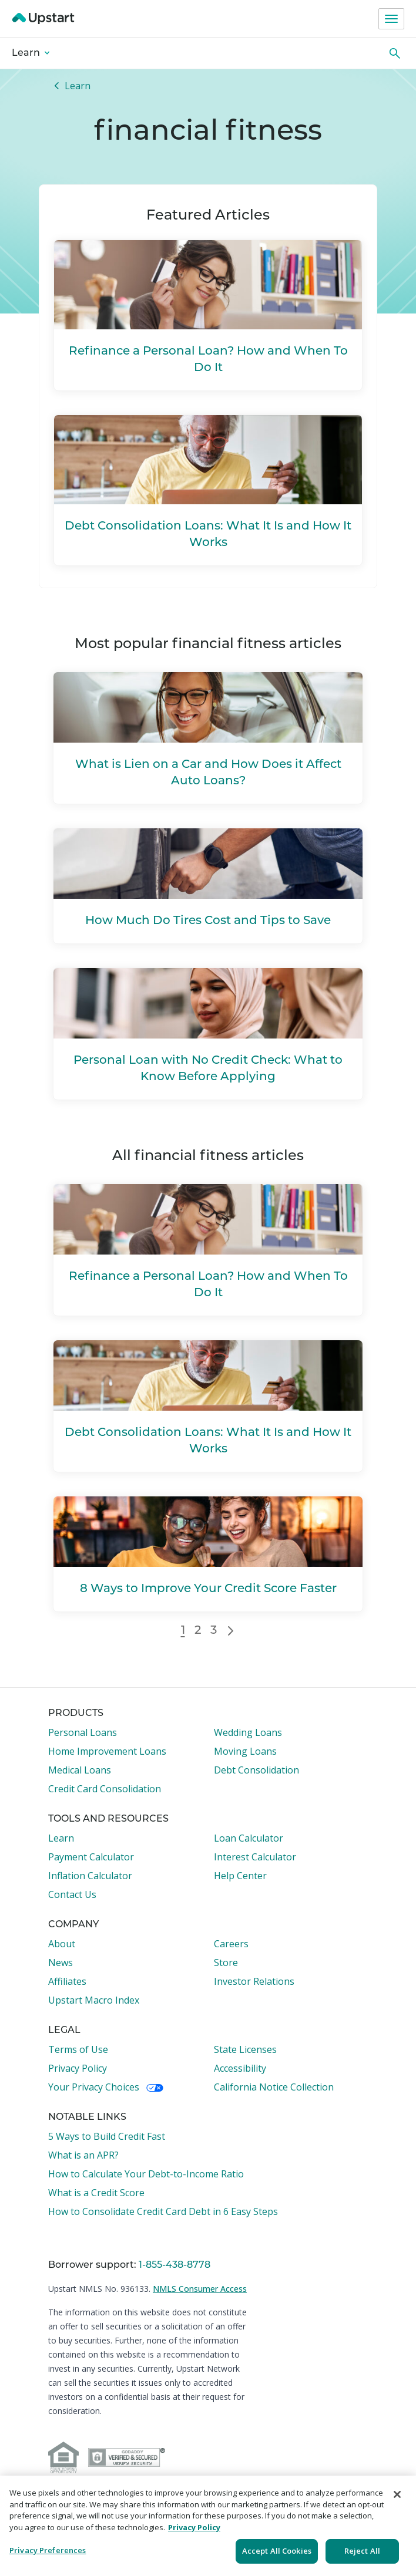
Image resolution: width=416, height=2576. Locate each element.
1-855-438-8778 (174, 2265)
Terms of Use (78, 2049)
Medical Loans (79, 1770)
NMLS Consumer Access (200, 2288)
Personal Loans (82, 1732)
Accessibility (240, 2068)
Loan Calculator (248, 1838)
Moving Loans (245, 1751)
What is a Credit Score (96, 2192)
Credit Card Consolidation (104, 1788)
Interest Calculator (255, 1856)
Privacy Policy (77, 2068)
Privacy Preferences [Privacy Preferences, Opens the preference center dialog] (47, 2550)
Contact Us (72, 1894)
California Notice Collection (274, 2087)
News (60, 1962)
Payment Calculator (91, 1856)
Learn (30, 53)
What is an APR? (83, 2155)
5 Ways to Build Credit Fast (106, 2136)
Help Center (240, 1875)
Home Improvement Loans (107, 1751)
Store (226, 1962)
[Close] (397, 2494)
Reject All (362, 2550)
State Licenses (245, 2049)
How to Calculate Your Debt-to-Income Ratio (146, 2173)
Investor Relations (254, 1981)
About (61, 1943)
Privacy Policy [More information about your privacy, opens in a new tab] (194, 2527)
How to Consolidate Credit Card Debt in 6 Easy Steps (163, 2211)
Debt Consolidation (256, 1770)
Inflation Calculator (90, 1875)
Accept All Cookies (276, 2550)
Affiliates (67, 1981)
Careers (231, 1943)
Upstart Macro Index (93, 2000)
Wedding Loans (248, 1732)
